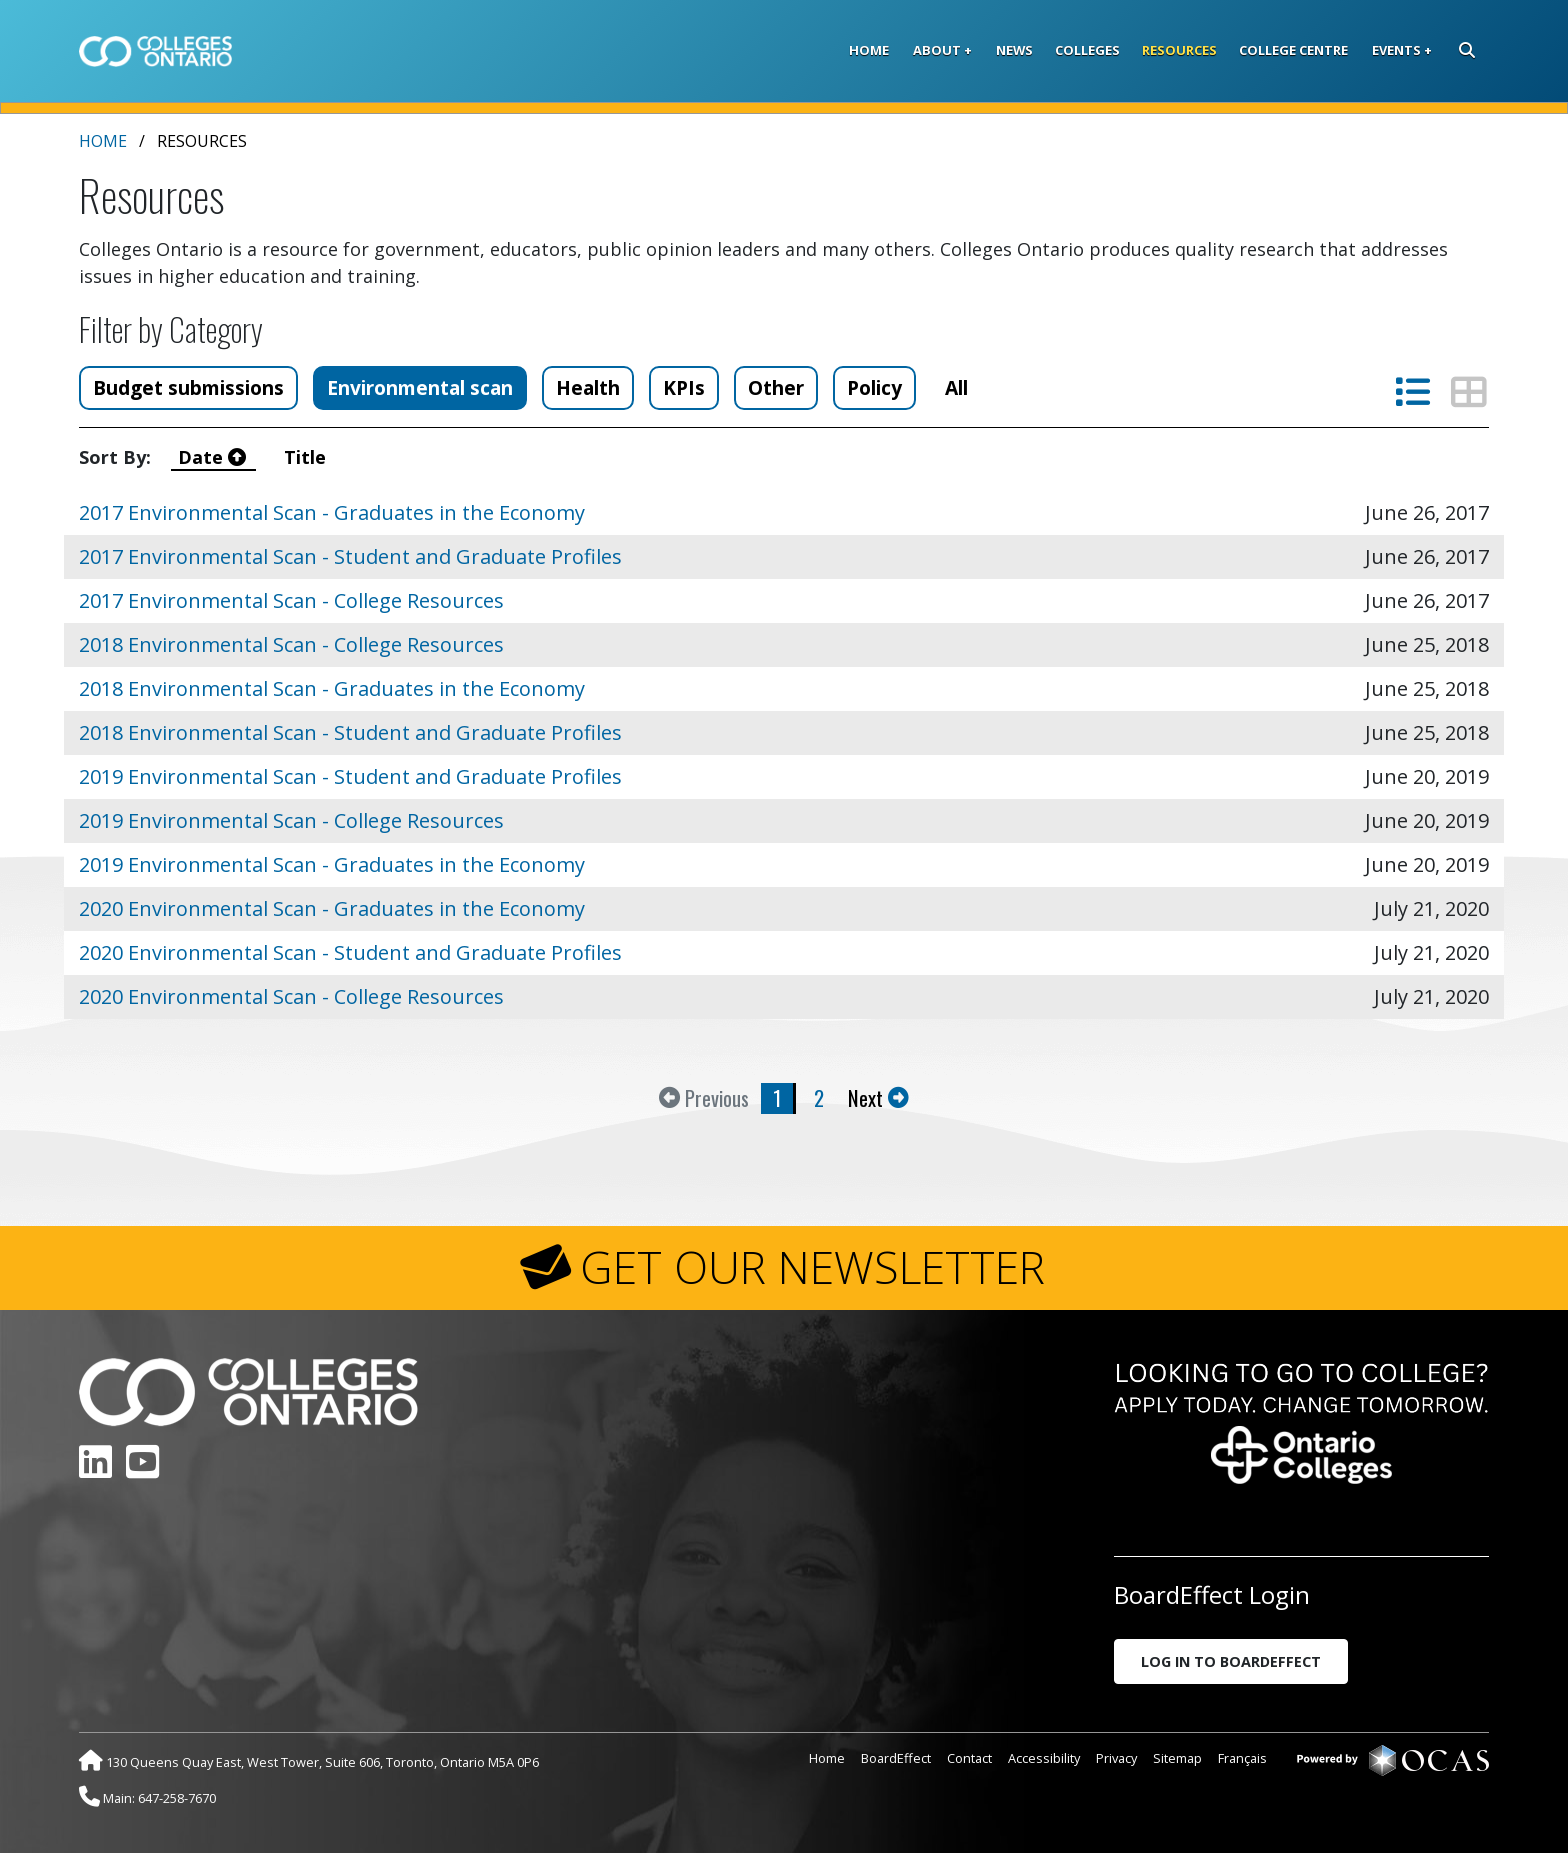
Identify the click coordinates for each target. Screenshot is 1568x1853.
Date (214, 457)
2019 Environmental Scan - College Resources (291, 820)
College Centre (1293, 50)
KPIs (684, 387)
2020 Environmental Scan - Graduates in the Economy (332, 908)
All (956, 387)
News (1014, 50)
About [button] (937, 50)
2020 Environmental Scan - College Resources (291, 996)
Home (869, 50)
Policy (874, 387)
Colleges (1087, 50)
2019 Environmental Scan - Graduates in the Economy (332, 864)
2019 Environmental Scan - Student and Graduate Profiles (350, 776)
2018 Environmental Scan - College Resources (291, 644)
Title (307, 457)
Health (588, 387)
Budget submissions (188, 387)
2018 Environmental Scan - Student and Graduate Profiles (350, 732)
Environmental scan (420, 387)
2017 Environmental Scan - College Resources (291, 600)
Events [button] (1396, 50)
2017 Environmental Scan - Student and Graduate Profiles (350, 556)
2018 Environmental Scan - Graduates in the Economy (332, 688)
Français (1242, 1758)
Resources (1179, 50)
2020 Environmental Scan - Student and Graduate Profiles (350, 952)
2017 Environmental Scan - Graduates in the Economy (332, 512)
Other (776, 387)
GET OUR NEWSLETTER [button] (812, 1267)
